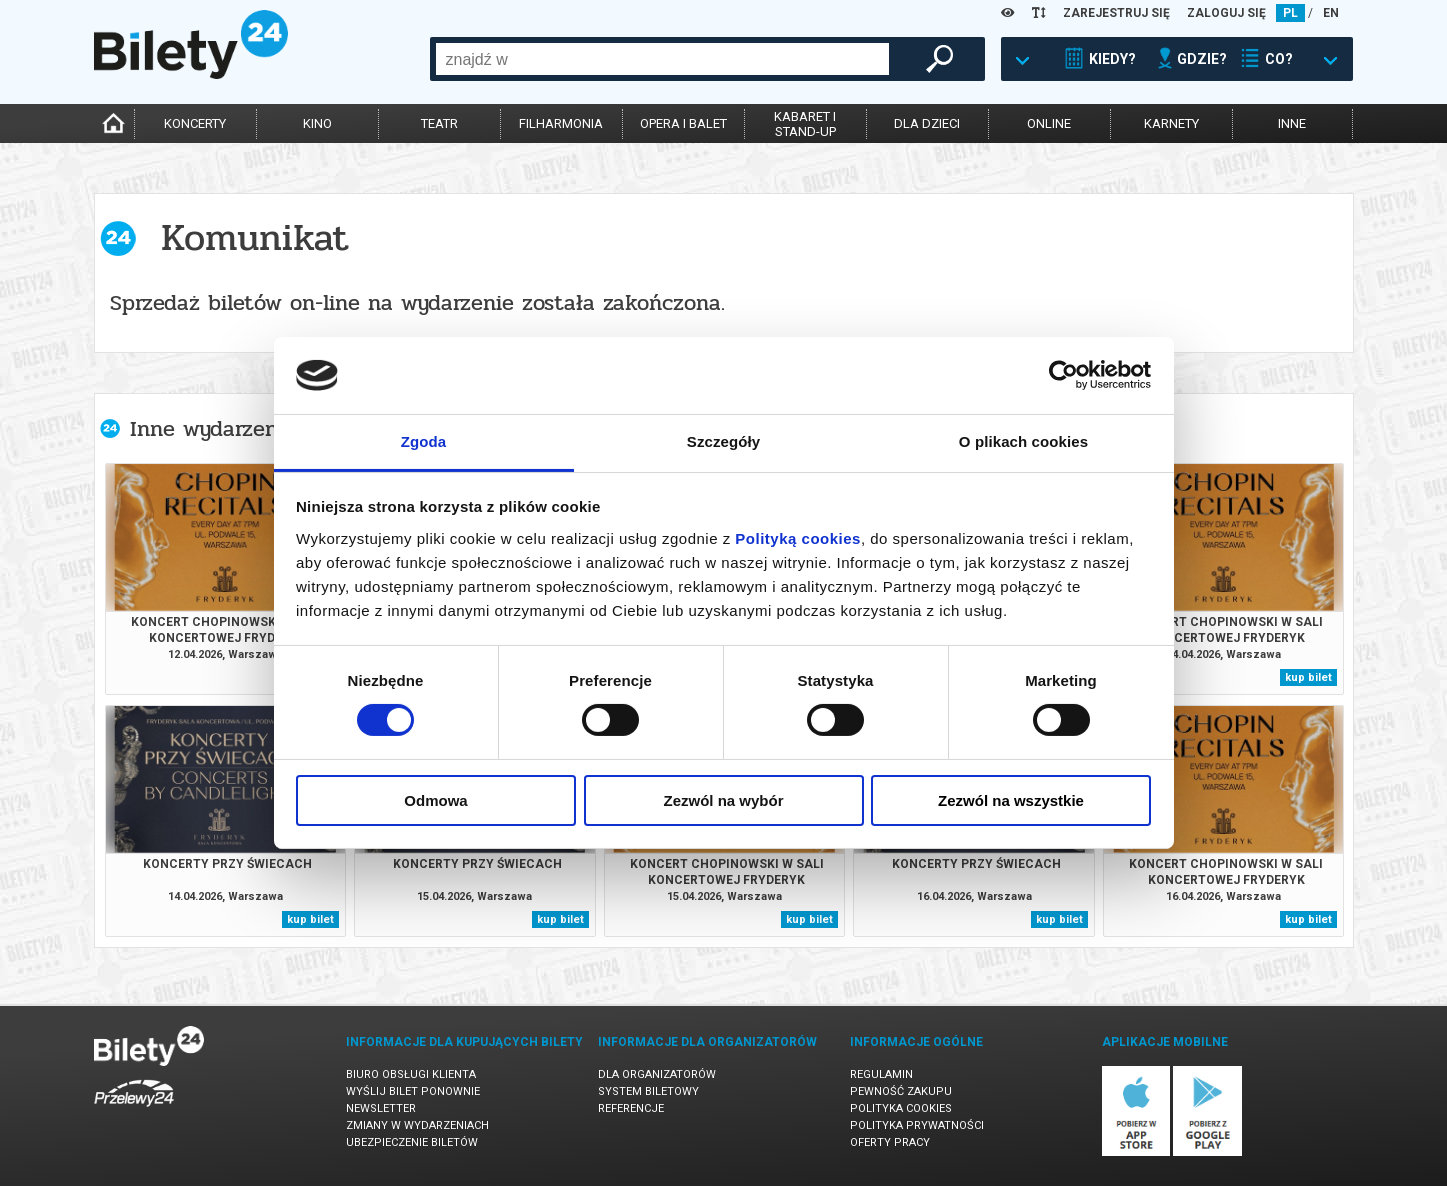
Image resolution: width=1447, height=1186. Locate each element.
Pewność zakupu (901, 1091)
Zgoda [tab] (424, 441)
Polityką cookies (798, 538)
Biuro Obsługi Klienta (411, 1074)
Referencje (631, 1108)
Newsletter (381, 1108)
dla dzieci (927, 123)
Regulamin (881, 1074)
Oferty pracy (890, 1142)
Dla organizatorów (657, 1074)
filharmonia (561, 123)
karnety (1171, 123)
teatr (439, 123)
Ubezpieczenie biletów (412, 1142)
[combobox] (662, 59)
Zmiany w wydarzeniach (417, 1125)
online (1049, 123)
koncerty (195, 123)
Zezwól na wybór (723, 800)
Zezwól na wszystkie (1011, 800)
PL (1290, 13)
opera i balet (683, 123)
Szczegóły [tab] (723, 441)
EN (1331, 13)
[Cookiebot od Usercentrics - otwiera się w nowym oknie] (1063, 375)
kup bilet (1308, 677)
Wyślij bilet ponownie (413, 1091)
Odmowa (435, 800)
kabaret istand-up (805, 124)
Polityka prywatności (917, 1125)
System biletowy (648, 1091)
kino (317, 123)
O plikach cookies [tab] (1023, 441)
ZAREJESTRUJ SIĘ (1116, 13)
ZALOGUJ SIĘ (1226, 13)
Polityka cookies (901, 1108)
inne (1292, 123)
